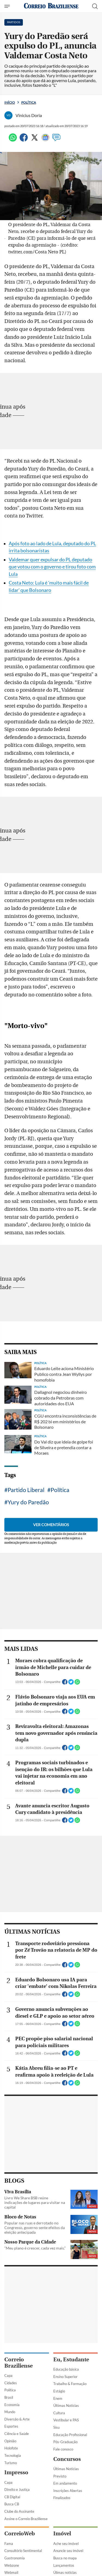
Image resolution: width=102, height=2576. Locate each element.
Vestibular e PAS (66, 2420)
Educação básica (66, 2369)
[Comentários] (56, 139)
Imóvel (62, 2533)
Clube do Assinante (19, 2511)
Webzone (11, 2565)
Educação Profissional (70, 2435)
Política (28, 102)
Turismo (10, 2463)
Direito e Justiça (17, 2489)
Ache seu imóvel (66, 2543)
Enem (57, 2398)
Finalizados (61, 2498)
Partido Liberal (26, 1489)
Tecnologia (12, 2455)
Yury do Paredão (28, 1502)
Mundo (9, 2412)
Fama (8, 2543)
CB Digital (12, 2497)
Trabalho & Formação (69, 2384)
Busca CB (11, 2504)
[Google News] (45, 139)
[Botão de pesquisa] (95, 6)
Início (9, 102)
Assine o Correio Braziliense (26, 2519)
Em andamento (65, 2483)
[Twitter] (34, 139)
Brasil (8, 2397)
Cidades (10, 2383)
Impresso (16, 2472)
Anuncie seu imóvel (68, 2550)
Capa (8, 2375)
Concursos (67, 2459)
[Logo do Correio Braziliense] (51, 6)
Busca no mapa (65, 2558)
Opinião (10, 2441)
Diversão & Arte (17, 2419)
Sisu (56, 2427)
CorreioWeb (19, 2533)
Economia (12, 2405)
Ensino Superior (65, 2376)
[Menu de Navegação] (7, 6)
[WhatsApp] (13, 139)
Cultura (59, 2413)
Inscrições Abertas (67, 2490)
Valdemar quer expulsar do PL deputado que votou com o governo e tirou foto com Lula (52, 567)
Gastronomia (14, 2558)
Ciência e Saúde (16, 2433)
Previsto (59, 2476)
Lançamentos (63, 2565)
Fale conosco (63, 2449)
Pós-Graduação (65, 2442)
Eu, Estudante (71, 2359)
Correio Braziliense (18, 2362)
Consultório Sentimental (23, 2550)
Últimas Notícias (66, 2405)
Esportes (11, 2426)
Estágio (59, 2391)
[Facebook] (24, 139)
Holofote (11, 2448)
